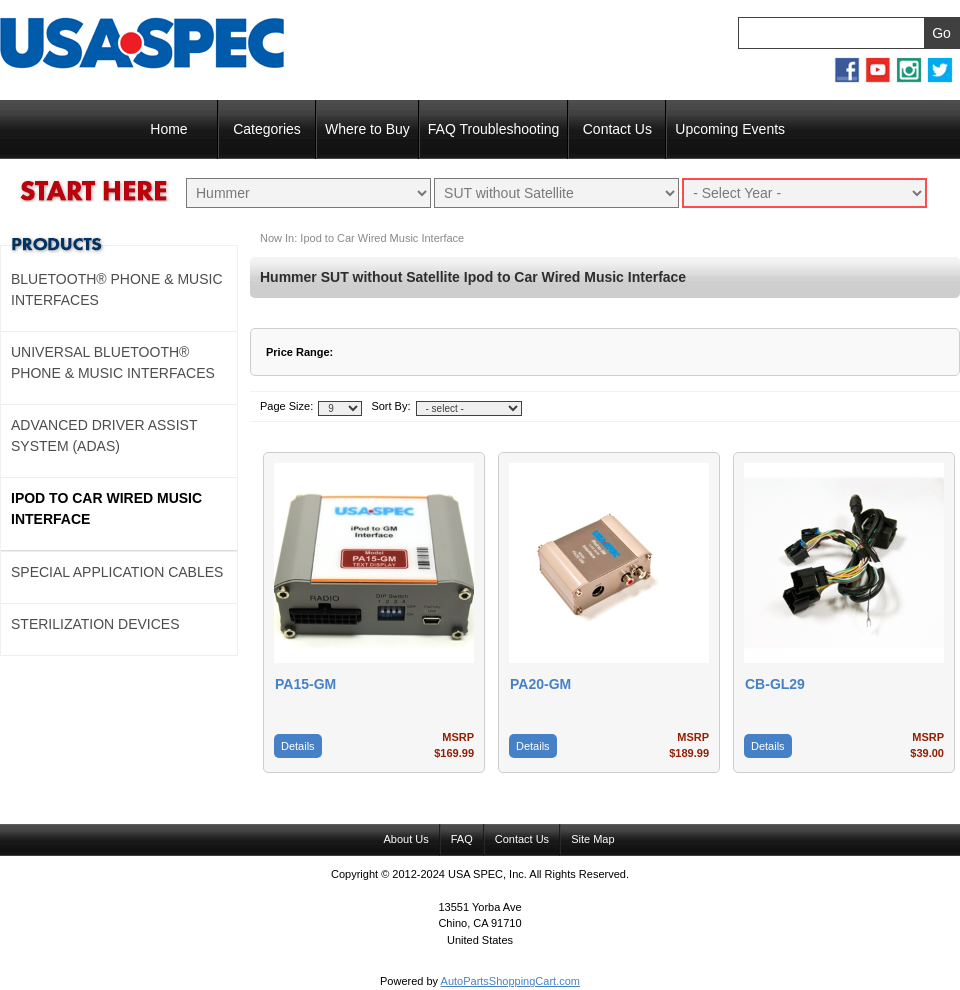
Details (298, 746)
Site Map (592, 839)
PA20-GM (540, 684)
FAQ (462, 839)
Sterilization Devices (95, 624)
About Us (405, 839)
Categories (267, 129)
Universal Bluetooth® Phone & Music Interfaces (113, 362)
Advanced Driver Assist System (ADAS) (104, 435)
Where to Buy (367, 129)
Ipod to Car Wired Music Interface (106, 508)
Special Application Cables (117, 572)
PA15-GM (305, 684)
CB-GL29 (775, 684)
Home (168, 129)
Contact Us (617, 129)
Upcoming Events (730, 129)
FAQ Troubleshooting (494, 129)
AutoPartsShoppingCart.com (510, 981)
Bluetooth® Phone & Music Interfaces (117, 289)
